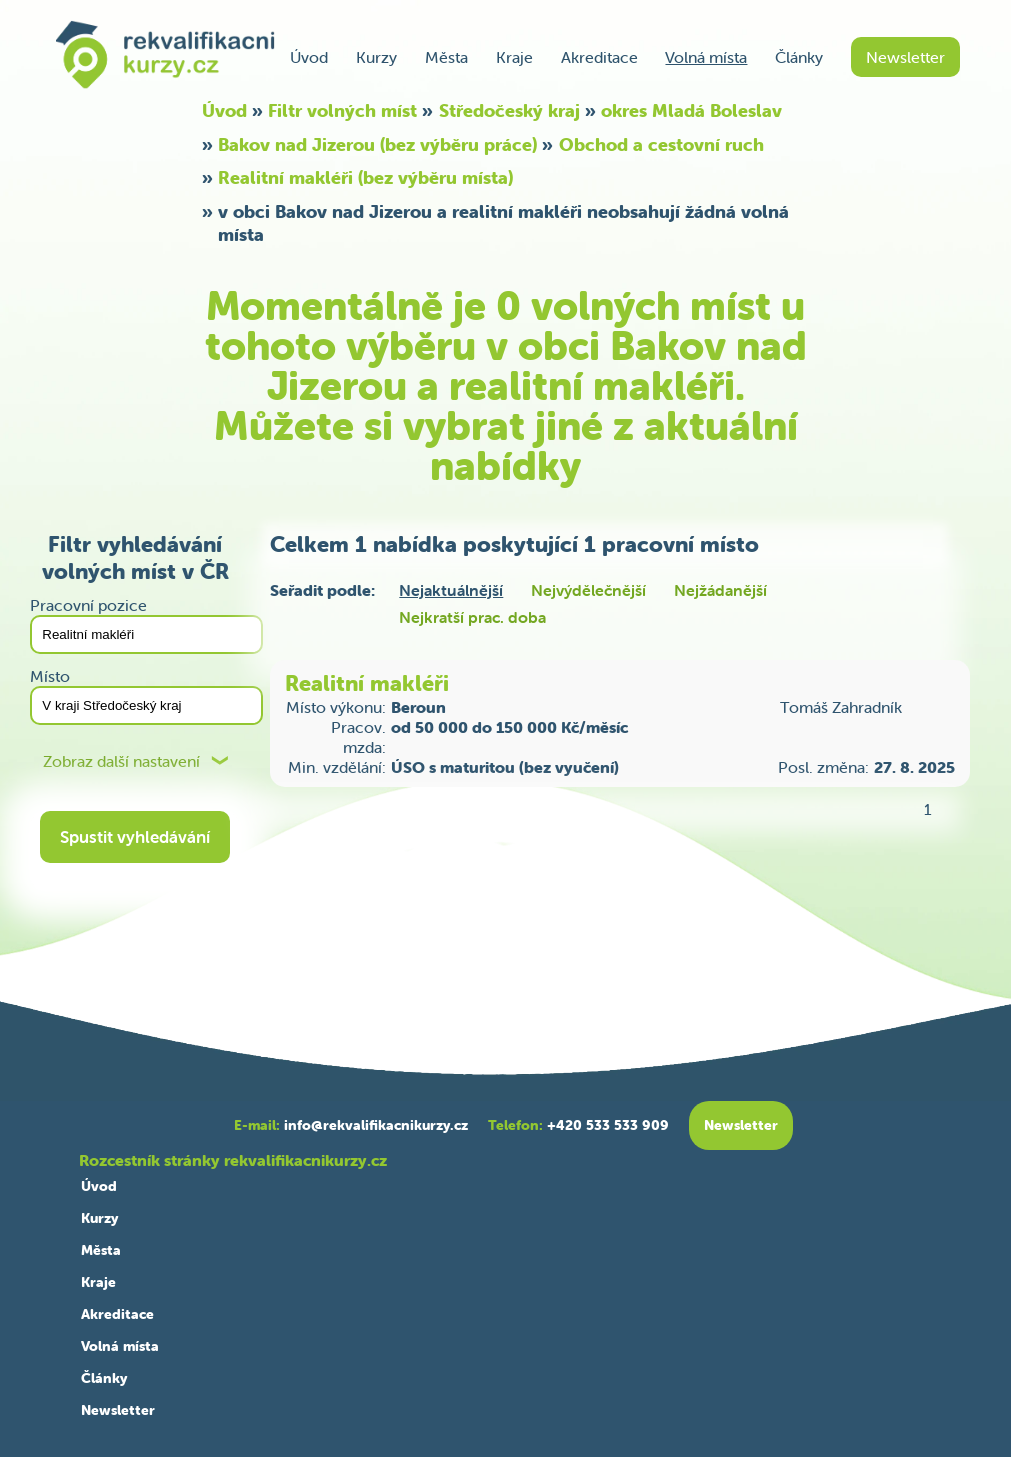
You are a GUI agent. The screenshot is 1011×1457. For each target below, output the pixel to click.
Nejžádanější (720, 590)
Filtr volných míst (342, 110)
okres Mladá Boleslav (691, 110)
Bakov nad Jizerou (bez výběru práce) (377, 144)
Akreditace (599, 57)
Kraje (514, 57)
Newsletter (905, 57)
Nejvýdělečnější (588, 590)
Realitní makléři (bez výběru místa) (365, 177)
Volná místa (706, 57)
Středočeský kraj (509, 110)
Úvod (309, 57)
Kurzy (376, 57)
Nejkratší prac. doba (472, 617)
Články (799, 57)
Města (446, 57)
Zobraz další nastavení (121, 761)
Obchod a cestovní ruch (661, 144)
